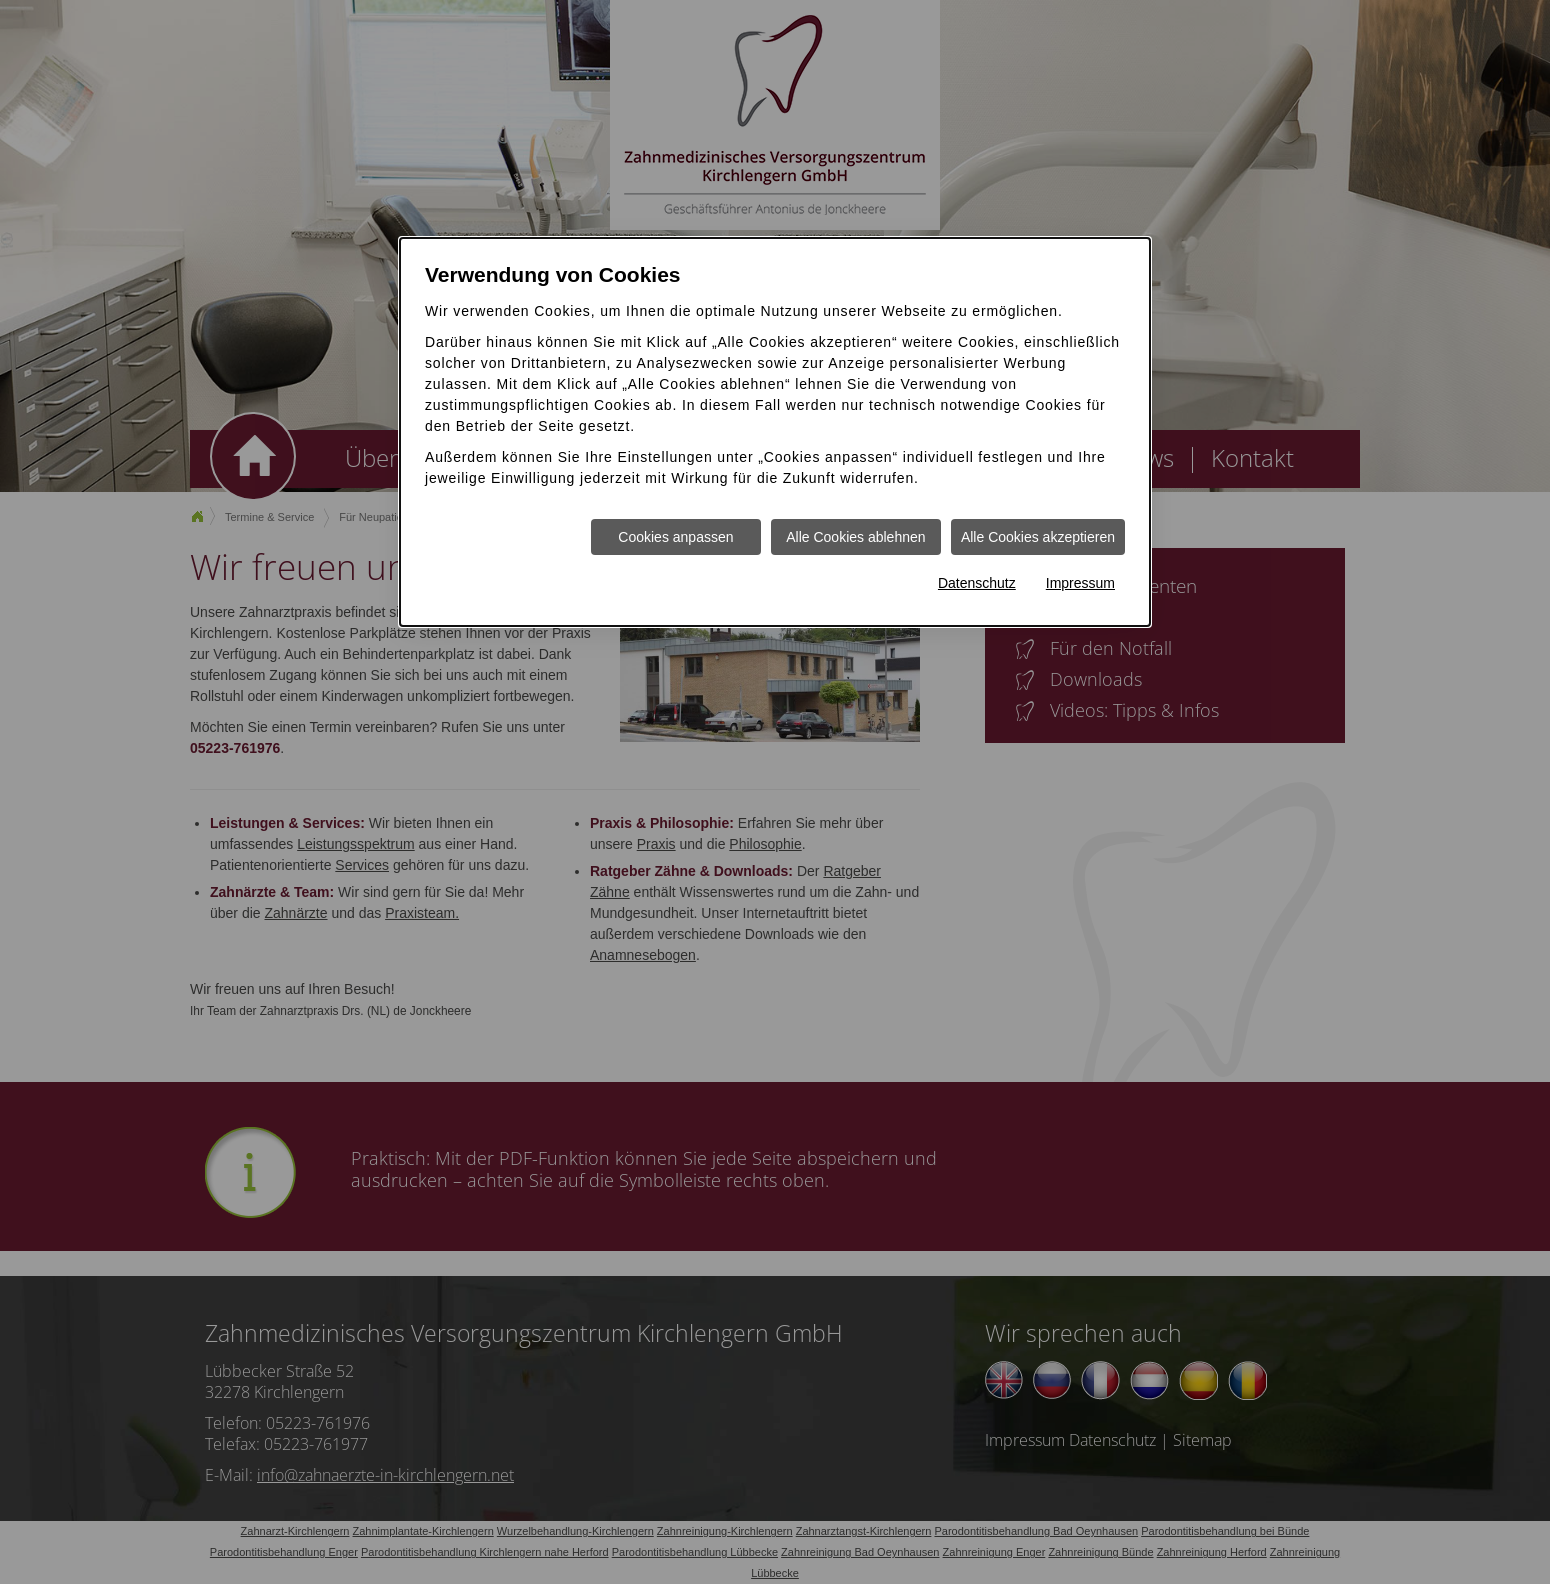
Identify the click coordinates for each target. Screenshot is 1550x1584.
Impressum (1080, 583)
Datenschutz (977, 583)
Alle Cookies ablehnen (855, 537)
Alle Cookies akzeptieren (1038, 537)
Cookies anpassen (675, 537)
